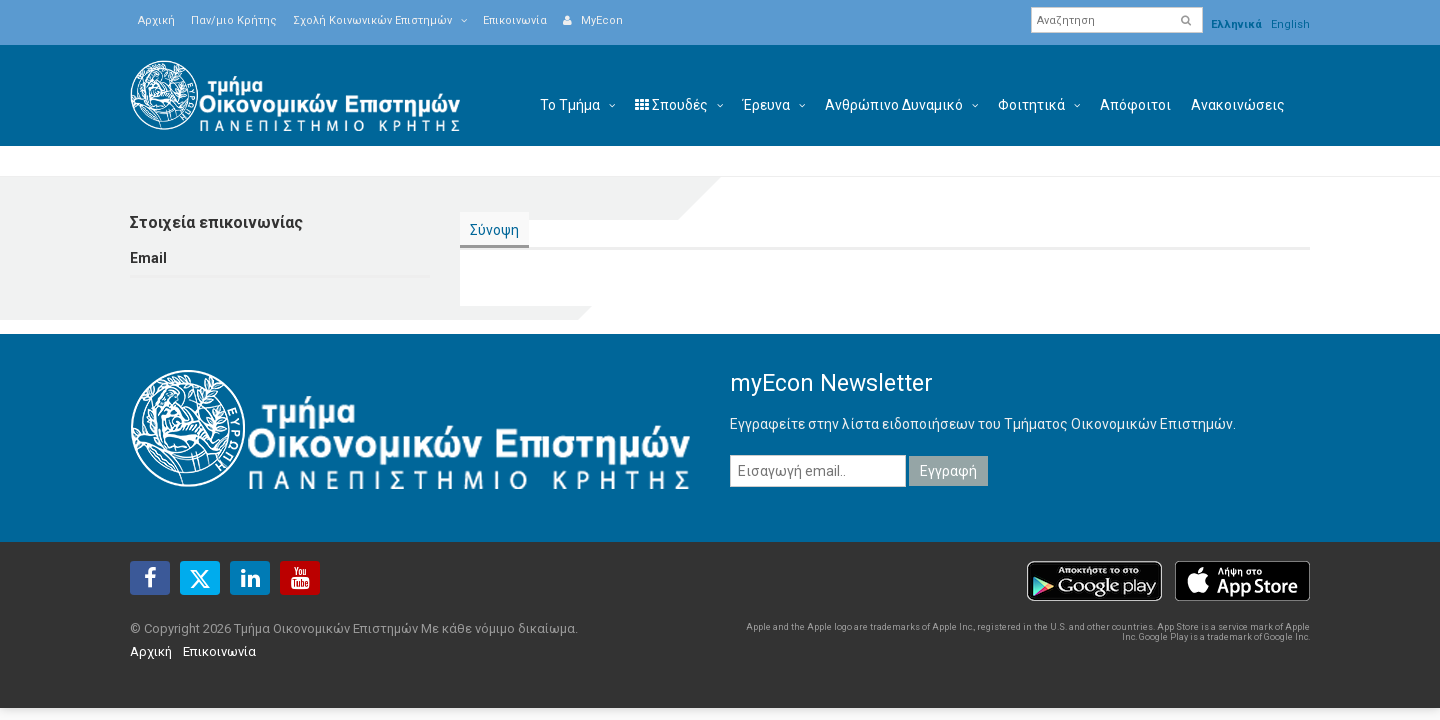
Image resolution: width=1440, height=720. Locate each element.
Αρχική (156, 20)
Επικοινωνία (515, 20)
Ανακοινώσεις (1238, 105)
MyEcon (593, 20)
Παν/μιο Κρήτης (234, 20)
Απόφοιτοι (1135, 105)
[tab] (494, 230)
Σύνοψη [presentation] (494, 230)
